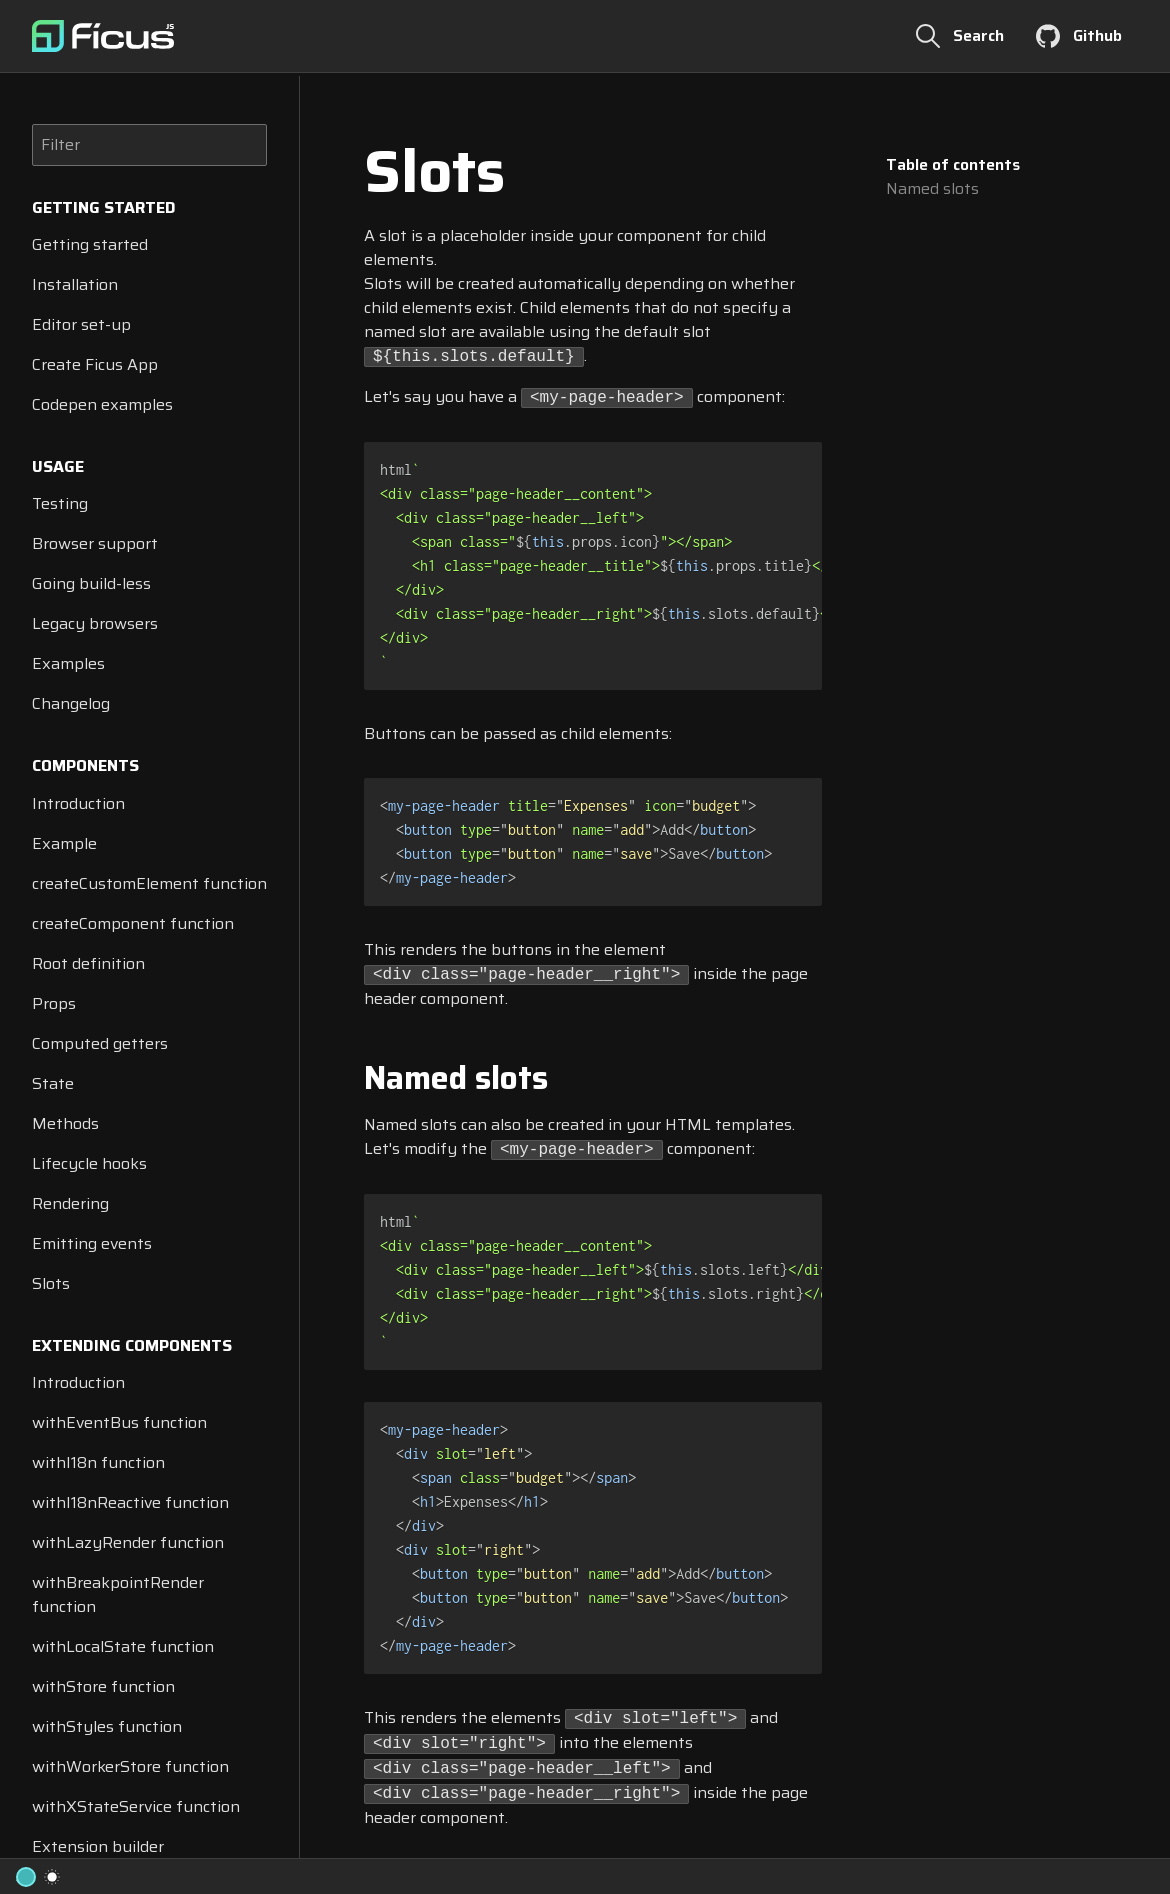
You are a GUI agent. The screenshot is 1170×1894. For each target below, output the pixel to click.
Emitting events (92, 1243)
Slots (51, 1283)
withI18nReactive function (130, 1502)
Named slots (932, 189)
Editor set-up (81, 324)
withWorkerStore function (130, 1766)
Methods (65, 1123)
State (53, 1083)
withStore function (103, 1686)
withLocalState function (123, 1646)
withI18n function (98, 1462)
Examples (68, 663)
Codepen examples (102, 404)
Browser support (95, 543)
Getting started (90, 244)
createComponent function (133, 923)
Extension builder (98, 1846)
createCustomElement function (149, 883)
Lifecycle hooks (89, 1163)
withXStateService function (136, 1806)
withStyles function (107, 1726)
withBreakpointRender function (118, 1594)
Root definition (88, 963)
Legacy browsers (95, 623)
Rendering (70, 1203)
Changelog (71, 703)
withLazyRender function (128, 1542)
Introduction (78, 803)
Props (54, 1003)
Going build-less (91, 583)
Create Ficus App (95, 364)
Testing (60, 503)
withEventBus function (119, 1422)
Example (64, 843)
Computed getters (100, 1043)
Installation (75, 284)
